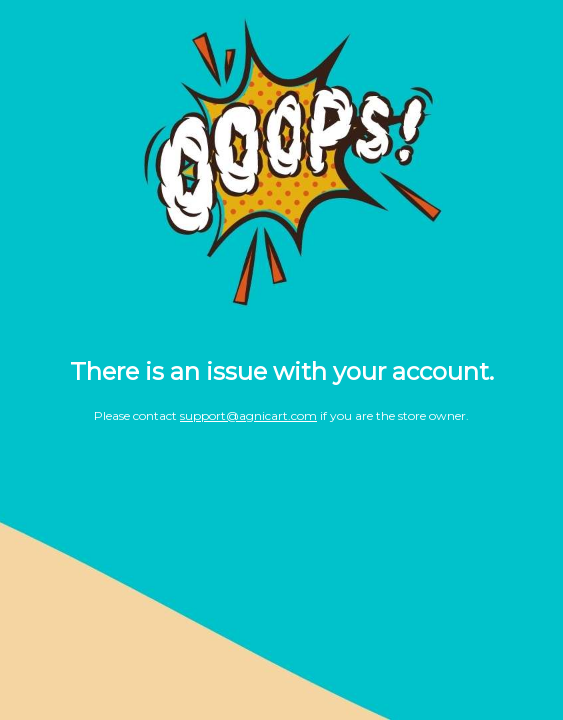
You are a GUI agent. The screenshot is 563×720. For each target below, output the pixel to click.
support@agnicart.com (248, 415)
